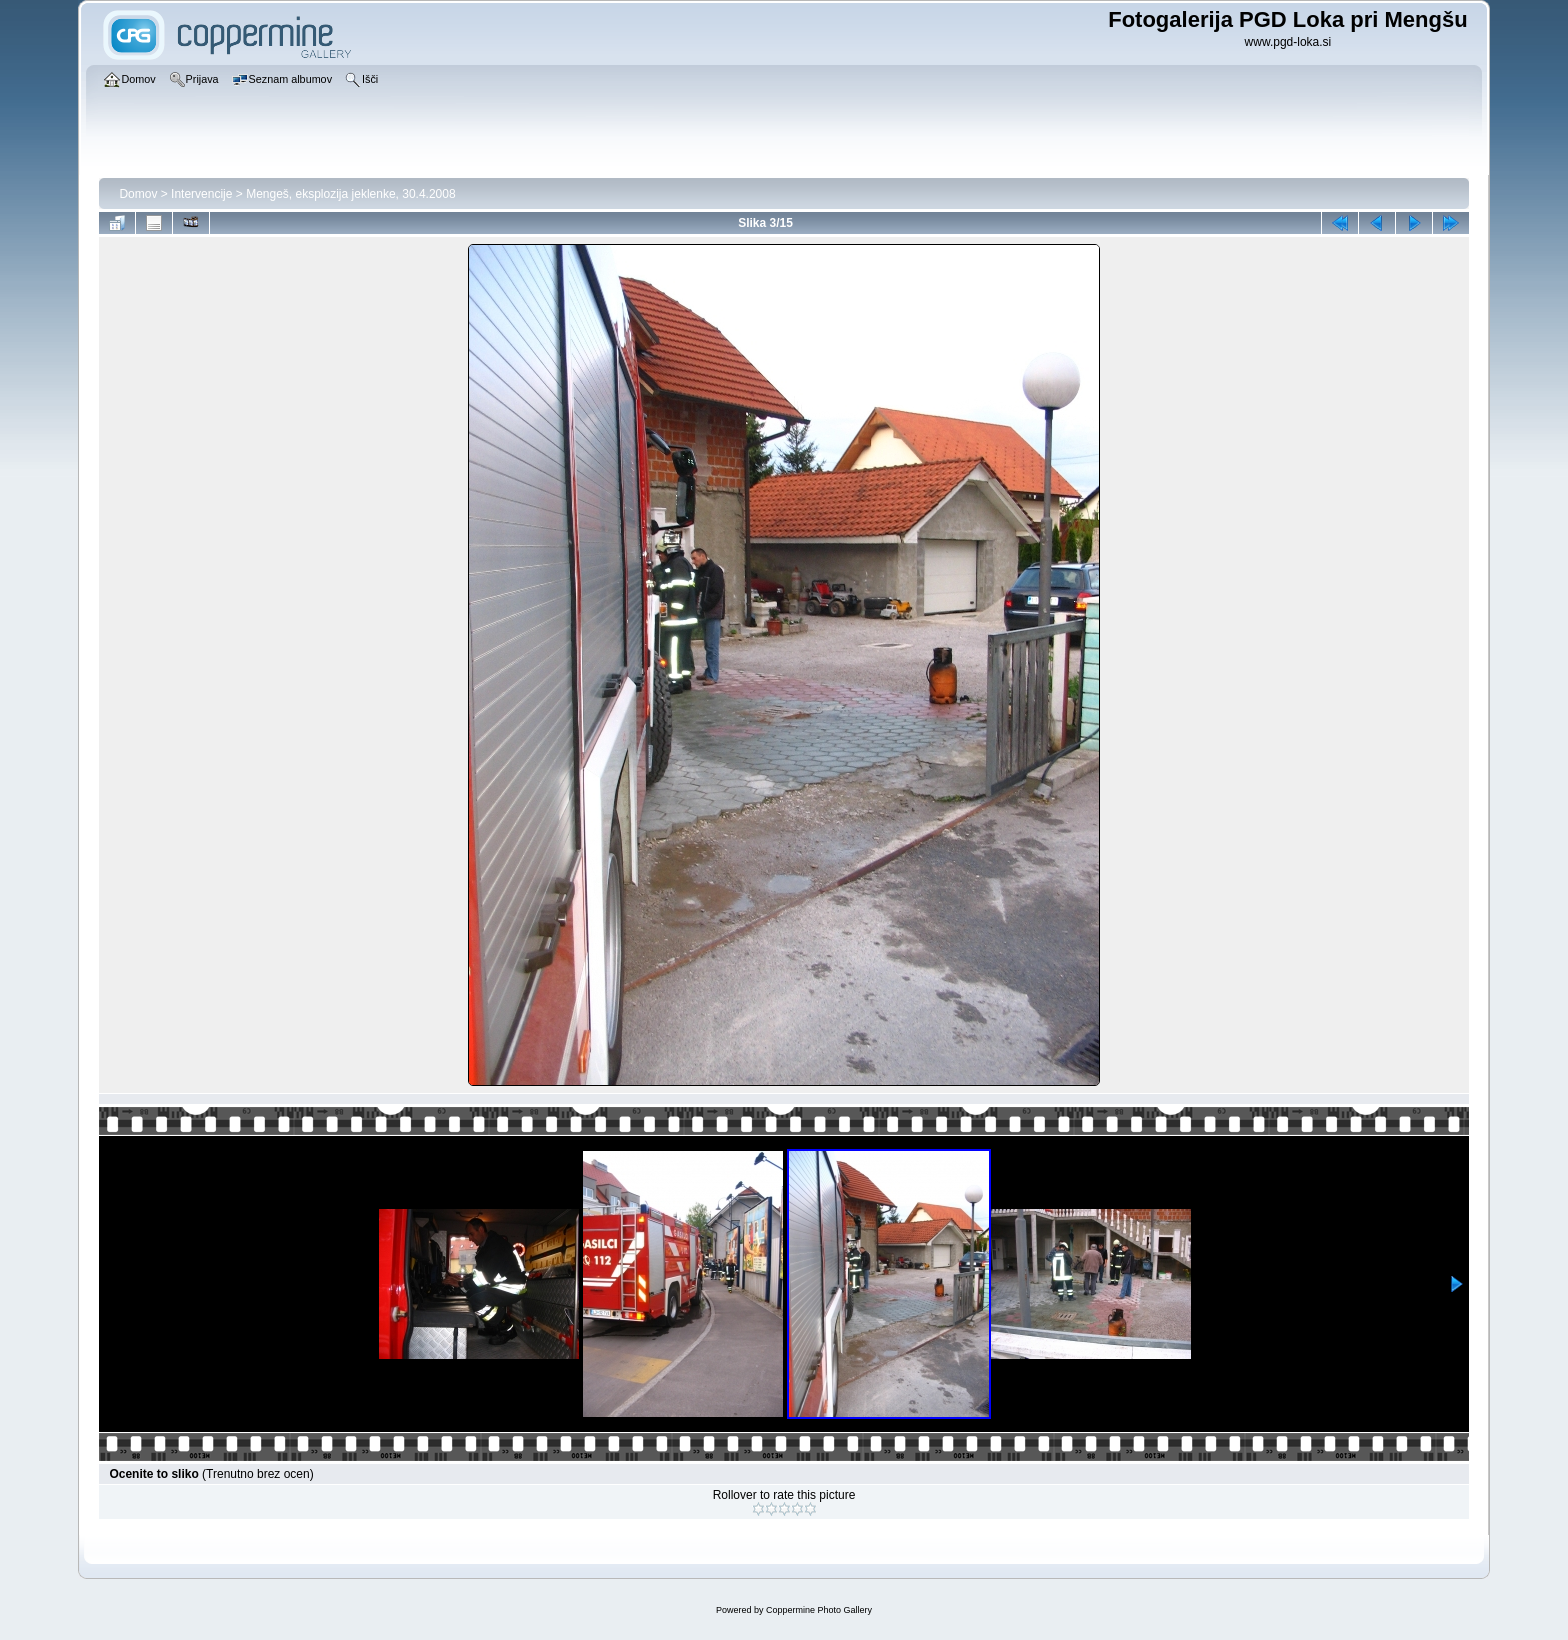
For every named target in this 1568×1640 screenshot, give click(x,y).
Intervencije (201, 194)
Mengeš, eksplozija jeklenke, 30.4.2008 (350, 194)
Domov (138, 194)
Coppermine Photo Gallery (819, 1610)
